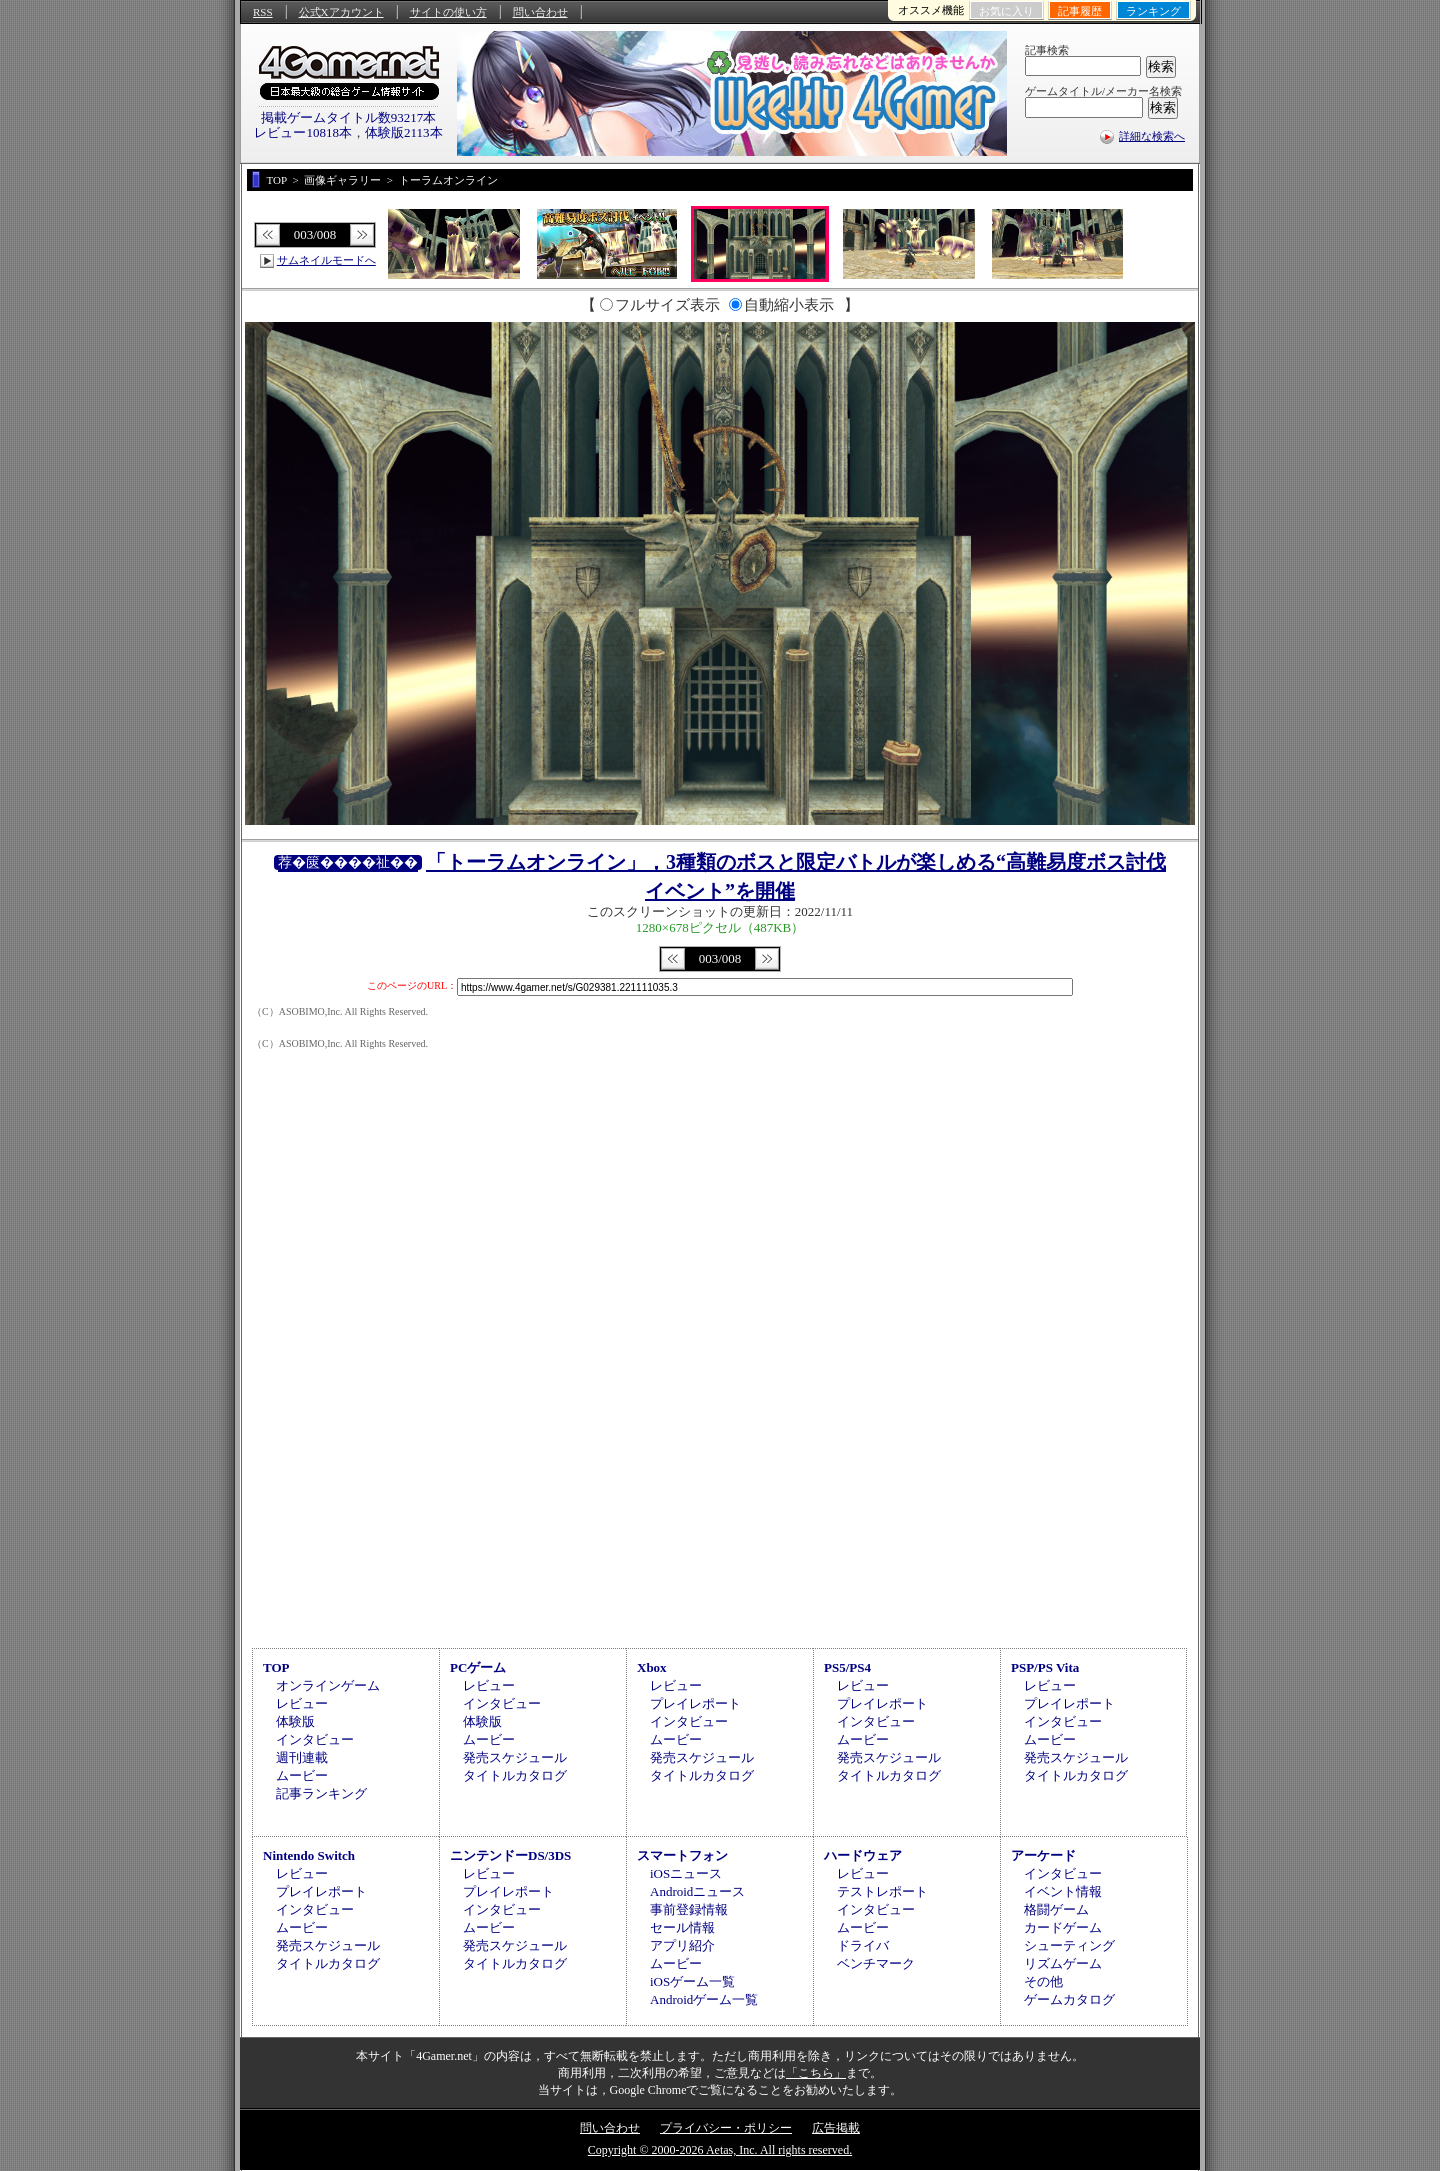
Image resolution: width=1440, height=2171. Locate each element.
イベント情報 (1063, 1891)
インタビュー (315, 1739)
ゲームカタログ (1069, 1999)
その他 (1043, 1981)
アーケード (1043, 1855)
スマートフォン (682, 1855)
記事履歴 (1080, 11)
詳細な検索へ (1152, 136)
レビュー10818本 (303, 132)
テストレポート (882, 1891)
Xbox (652, 1667)
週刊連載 (302, 1757)
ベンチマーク (876, 1963)
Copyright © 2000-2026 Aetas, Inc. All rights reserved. (720, 2150)
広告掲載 (836, 2128)
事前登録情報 (689, 1909)
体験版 (295, 1721)
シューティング (1069, 1945)
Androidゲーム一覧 (704, 1999)
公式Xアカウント (341, 12)
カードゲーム (1063, 1927)
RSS (263, 12)
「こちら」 (816, 2073)
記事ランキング (321, 1793)
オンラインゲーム (328, 1685)
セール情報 (682, 1927)
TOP (276, 1667)
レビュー (302, 1703)
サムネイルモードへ (326, 260)
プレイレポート (695, 1703)
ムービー (302, 1775)
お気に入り (1006, 11)
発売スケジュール (515, 1757)
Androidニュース (697, 1891)
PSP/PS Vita (1045, 1667)
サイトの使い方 (448, 12)
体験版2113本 (404, 132)
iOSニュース (686, 1873)
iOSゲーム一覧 (692, 1981)
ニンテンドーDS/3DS (510, 1855)
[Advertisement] (720, 1474)
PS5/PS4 (847, 1667)
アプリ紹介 (682, 1945)
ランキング (1153, 11)
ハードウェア (863, 1855)
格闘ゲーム (1056, 1909)
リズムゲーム (1063, 1963)
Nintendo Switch (309, 1855)
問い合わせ (540, 12)
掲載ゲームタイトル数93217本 (349, 117)
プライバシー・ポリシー (726, 2128)
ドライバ (863, 1945)
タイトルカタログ (515, 1775)
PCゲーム (478, 1667)
